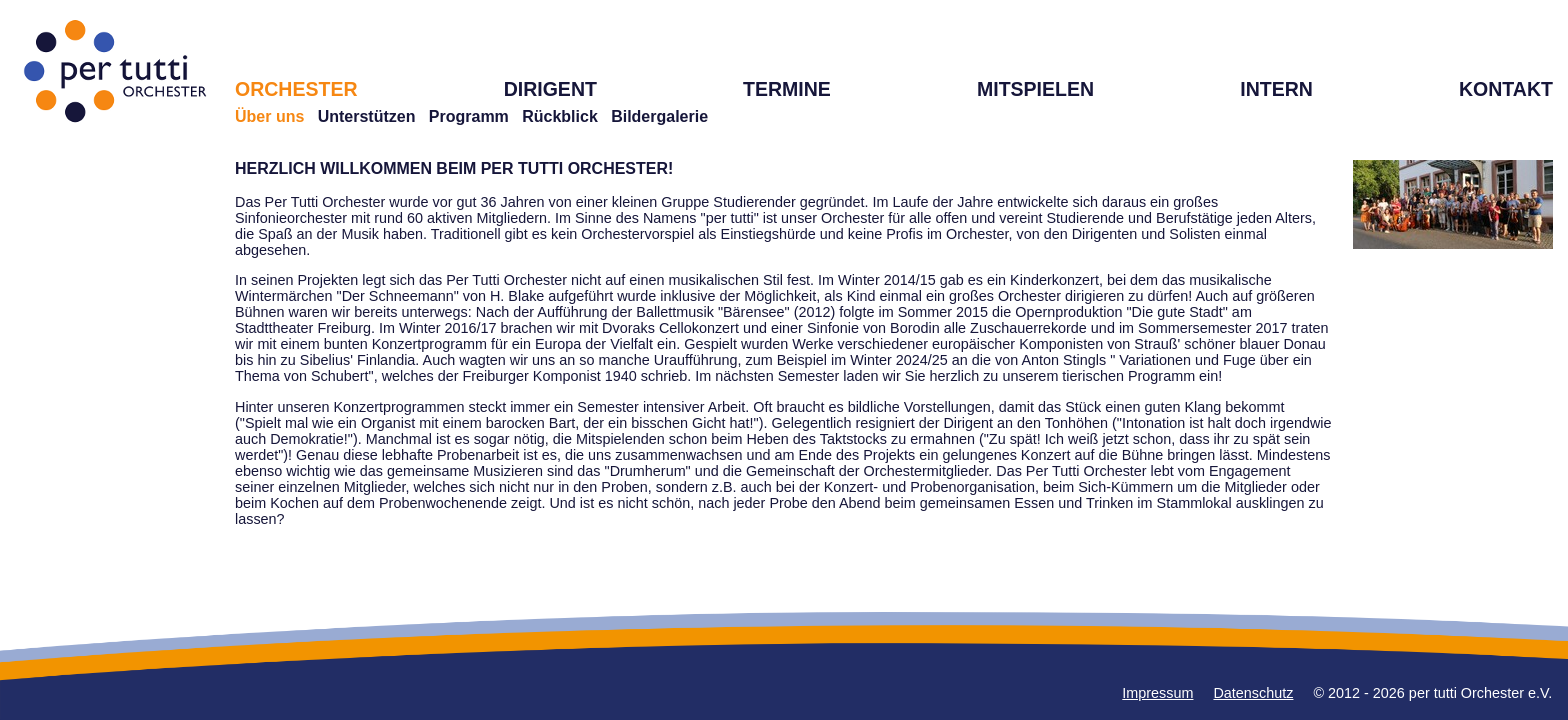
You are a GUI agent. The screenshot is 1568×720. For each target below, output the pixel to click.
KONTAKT (1506, 89)
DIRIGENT (550, 89)
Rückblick (560, 116)
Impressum (1157, 693)
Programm (469, 116)
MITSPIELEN (1035, 89)
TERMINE (787, 89)
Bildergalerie (659, 116)
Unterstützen (367, 116)
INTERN (1276, 89)
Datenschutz (1253, 693)
